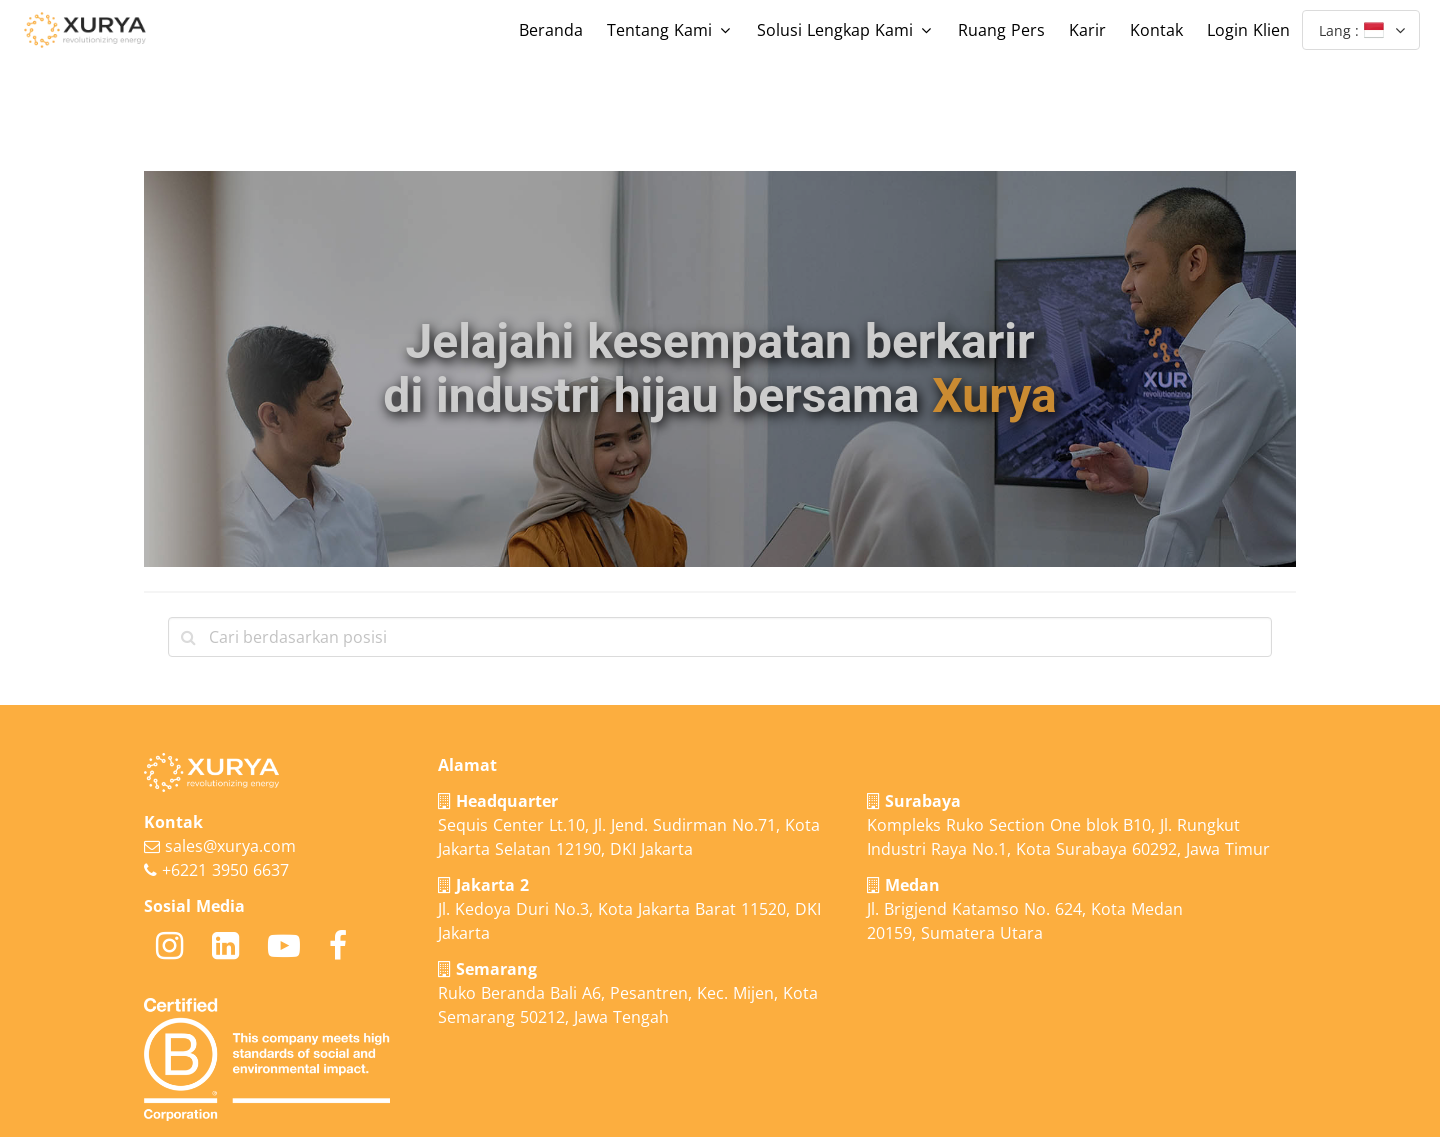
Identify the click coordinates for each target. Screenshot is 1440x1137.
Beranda (551, 30)
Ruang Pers (1001, 30)
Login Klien (1248, 30)
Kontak (1156, 30)
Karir (1087, 30)
